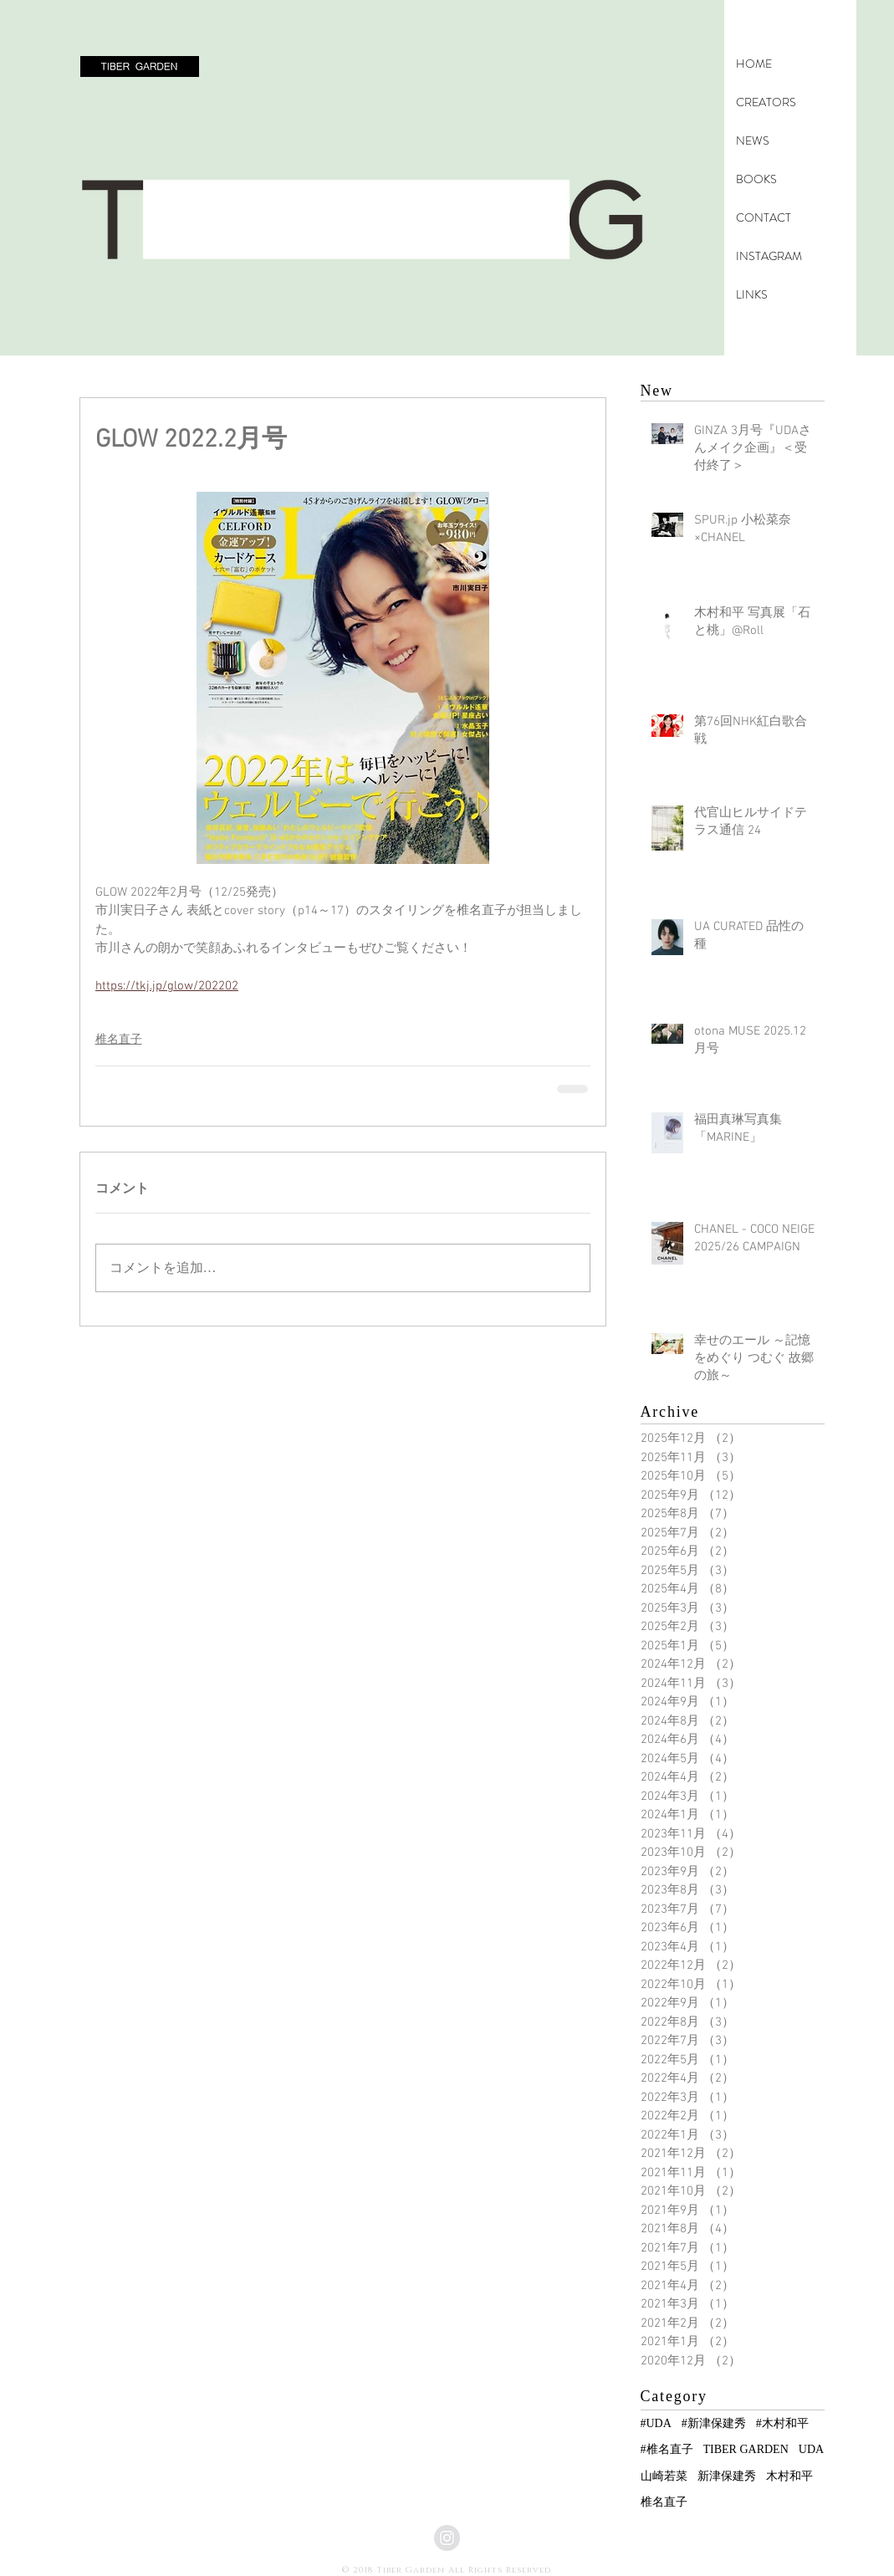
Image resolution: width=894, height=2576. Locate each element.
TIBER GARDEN (746, 2449)
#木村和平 (782, 2423)
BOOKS (756, 179)
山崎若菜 (664, 2476)
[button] (139, 66)
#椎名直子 (667, 2449)
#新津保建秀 (714, 2423)
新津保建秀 (726, 2476)
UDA (811, 2449)
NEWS (752, 140)
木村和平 (789, 2476)
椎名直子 (118, 1040)
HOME (754, 63)
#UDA (656, 2423)
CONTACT (763, 217)
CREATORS (766, 102)
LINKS (752, 294)
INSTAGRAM (769, 256)
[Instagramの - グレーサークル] (447, 2538)
